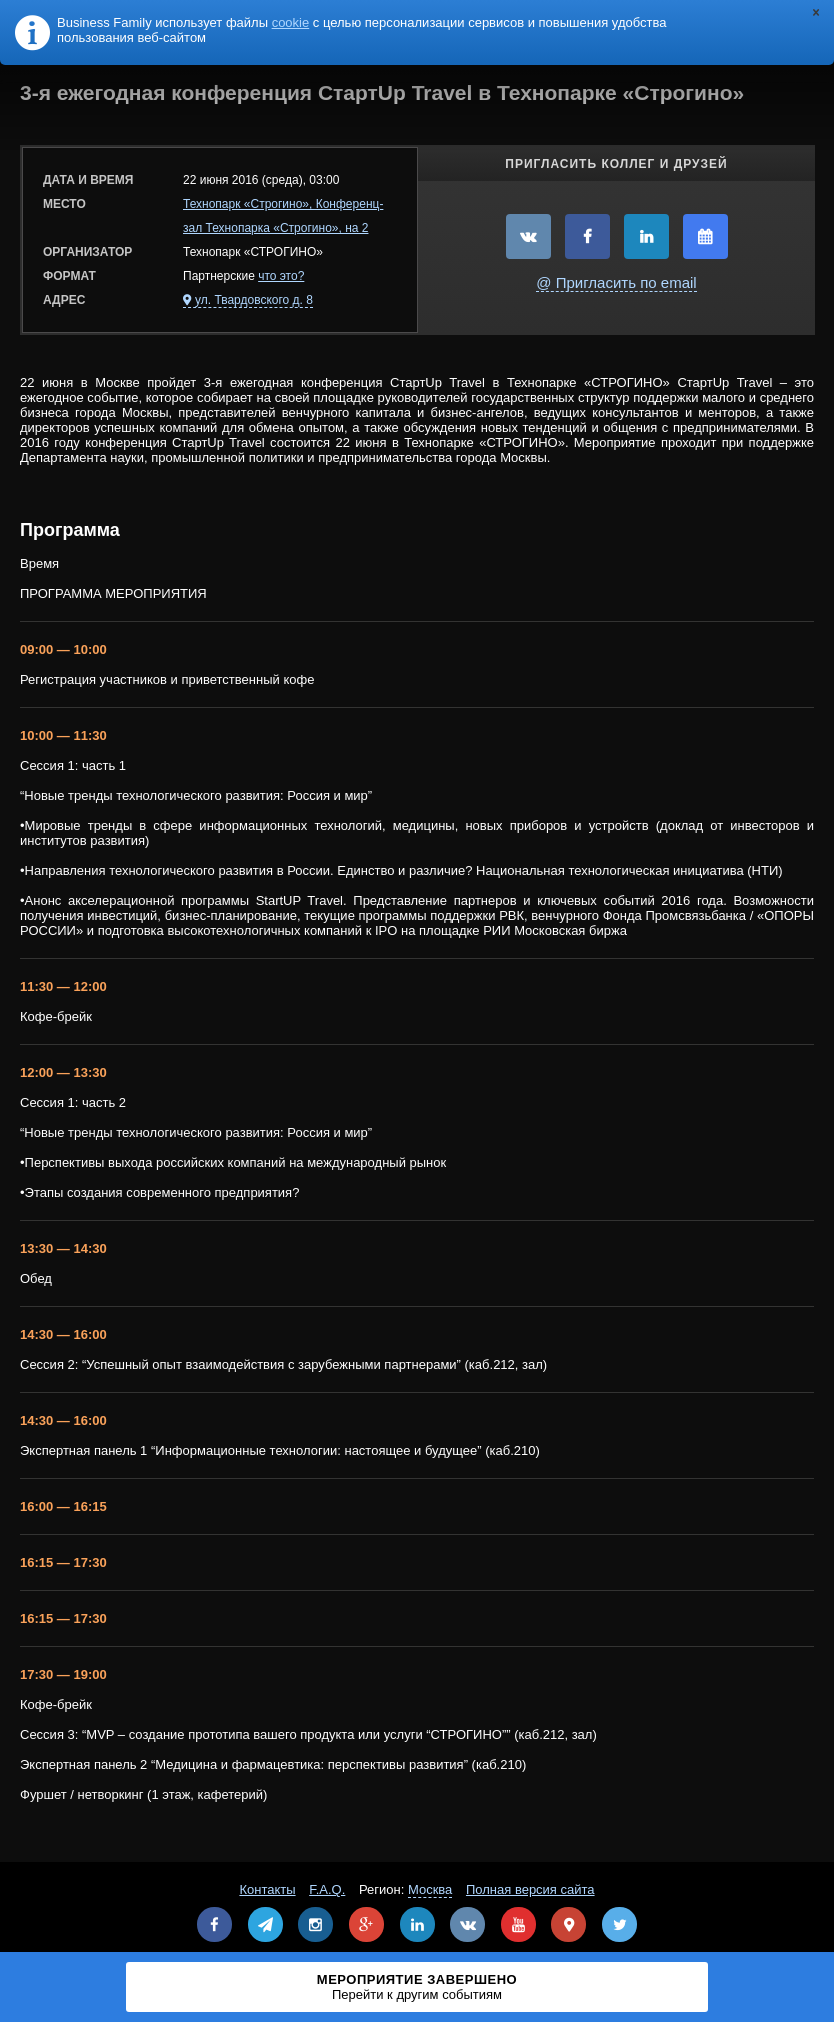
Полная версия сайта (530, 1889)
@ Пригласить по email (616, 282)
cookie (291, 22)
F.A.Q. (327, 1889)
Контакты (267, 1889)
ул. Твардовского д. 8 (254, 300)
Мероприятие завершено (417, 1987)
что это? (281, 276)
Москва (430, 1889)
